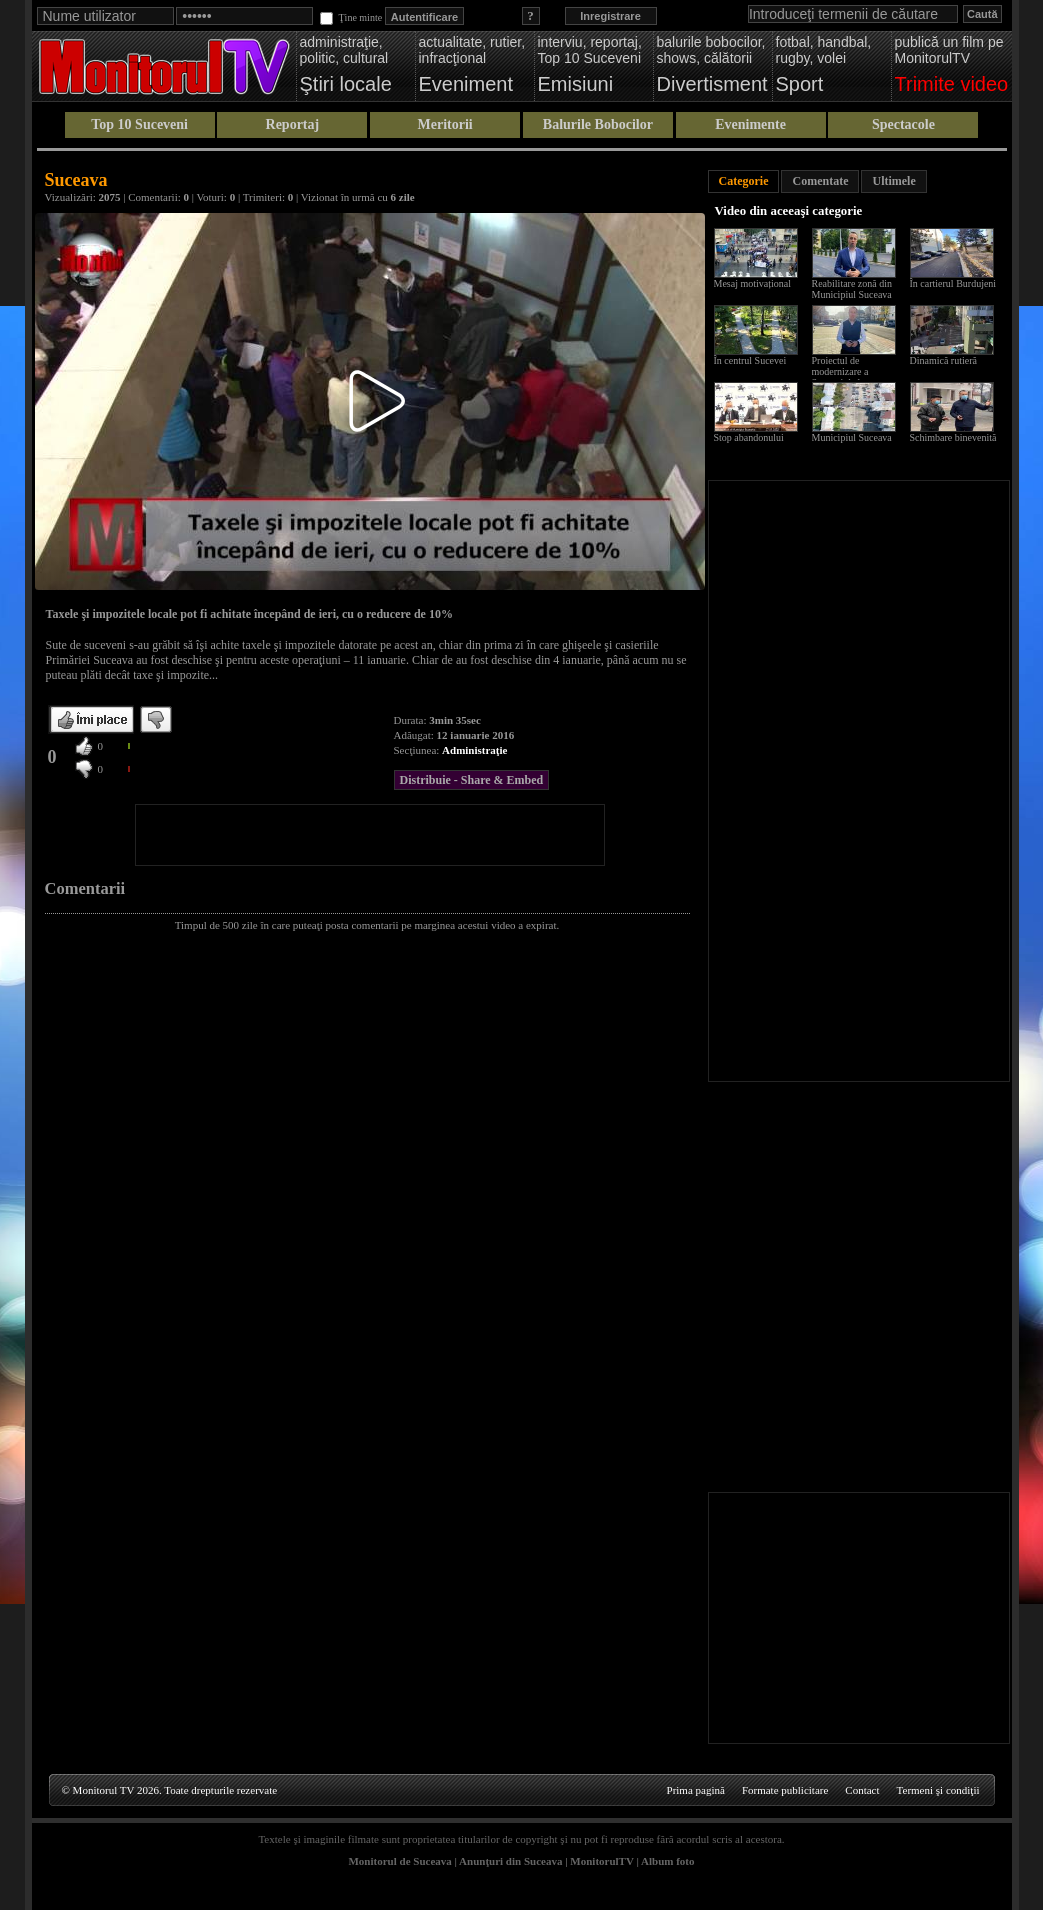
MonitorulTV (601, 1861)
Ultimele (893, 181)
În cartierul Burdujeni (953, 283)
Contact (862, 1790)
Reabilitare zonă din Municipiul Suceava (852, 289)
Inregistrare (610, 16)
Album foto (667, 1861)
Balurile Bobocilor (598, 124)
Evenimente (750, 124)
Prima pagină (696, 1790)
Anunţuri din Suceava (510, 1861)
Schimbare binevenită (953, 437)
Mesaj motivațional (753, 283)
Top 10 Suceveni (139, 124)
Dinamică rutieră (943, 360)
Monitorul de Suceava (399, 1861)
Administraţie (474, 750)
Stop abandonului (749, 437)
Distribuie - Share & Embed (472, 780)
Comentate (820, 181)
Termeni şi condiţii (938, 1790)
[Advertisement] (370, 835)
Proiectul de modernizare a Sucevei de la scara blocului (850, 377)
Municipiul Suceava (852, 437)
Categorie (744, 181)
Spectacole (903, 124)
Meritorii (445, 124)
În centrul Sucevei (750, 360)
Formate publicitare (785, 1790)
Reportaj (293, 124)
